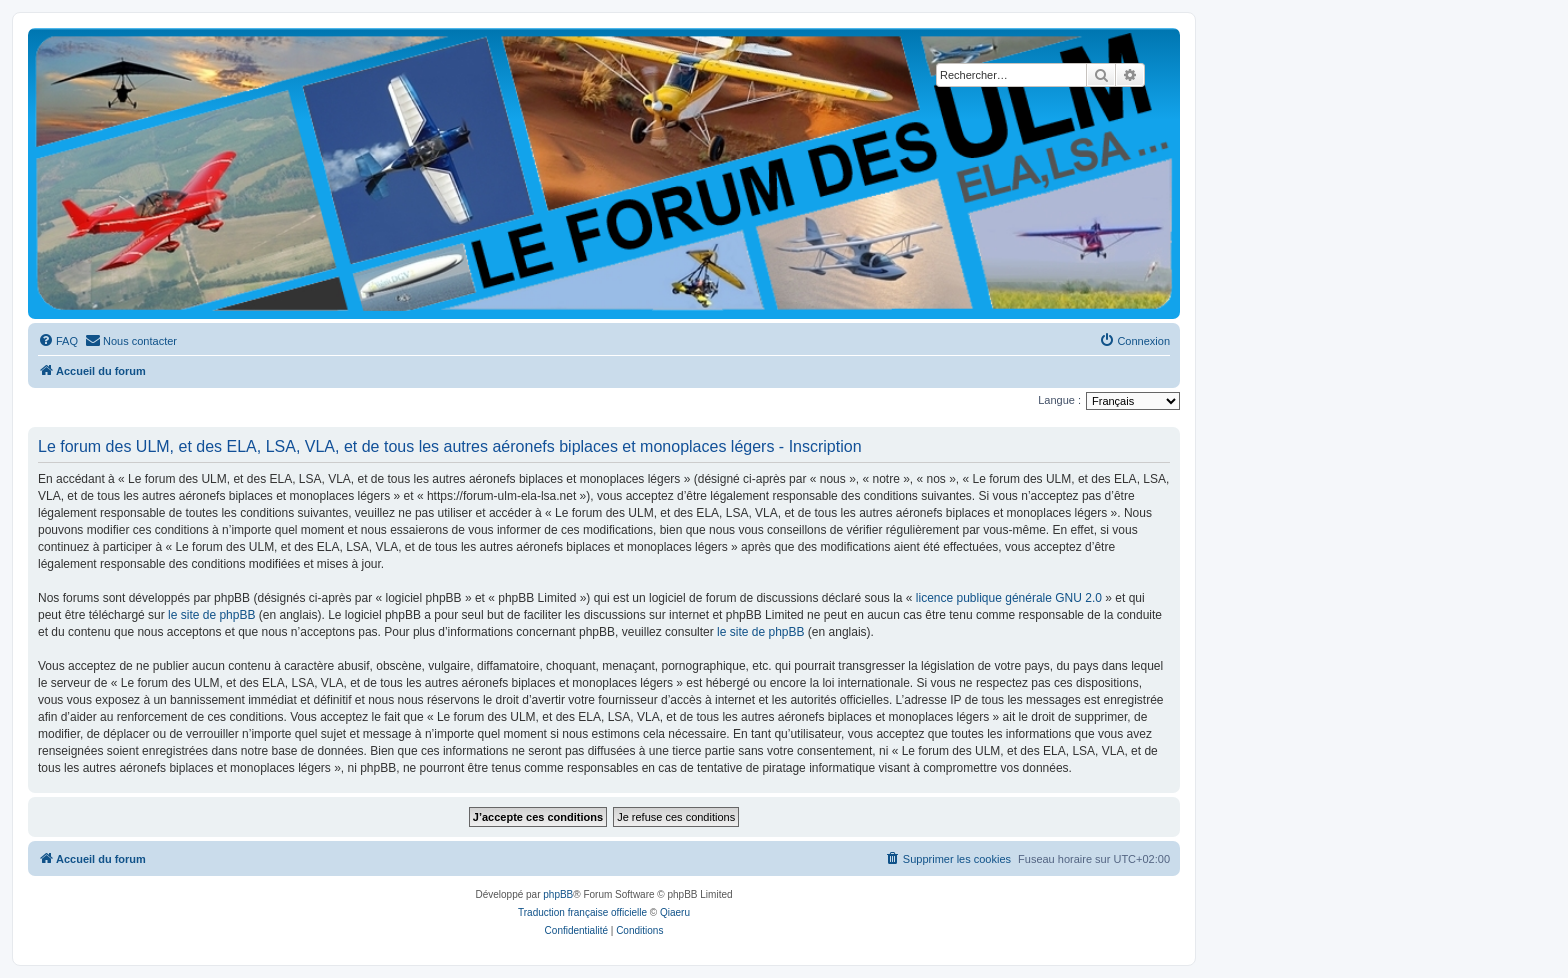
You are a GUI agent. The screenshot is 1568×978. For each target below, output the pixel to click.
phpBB (558, 894)
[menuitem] (58, 341)
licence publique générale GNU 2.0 (1009, 598)
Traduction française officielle (582, 912)
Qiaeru (675, 912)
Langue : (1059, 400)
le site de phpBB (211, 615)
